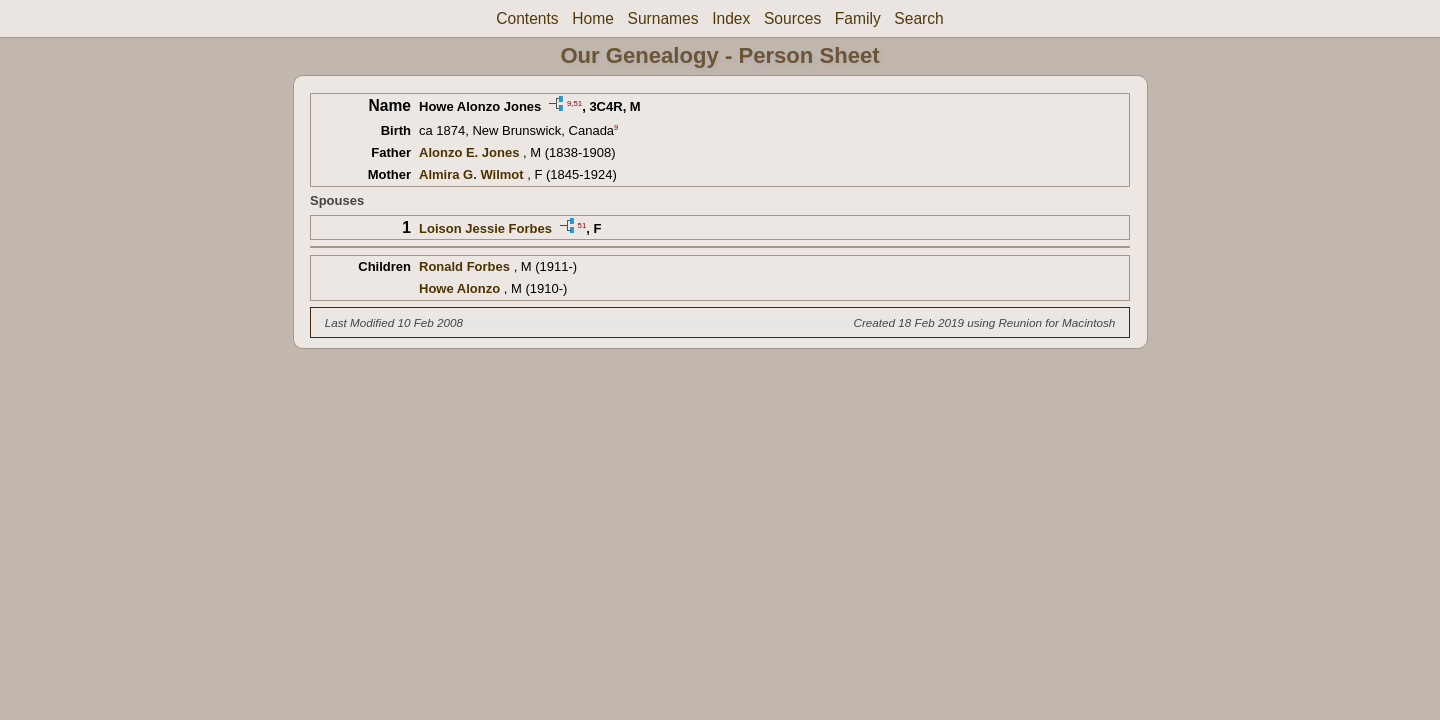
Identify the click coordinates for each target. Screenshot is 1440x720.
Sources (792, 18)
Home (593, 18)
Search (918, 18)
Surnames (662, 18)
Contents (527, 18)
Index (731, 18)
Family (858, 18)
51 (577, 102)
